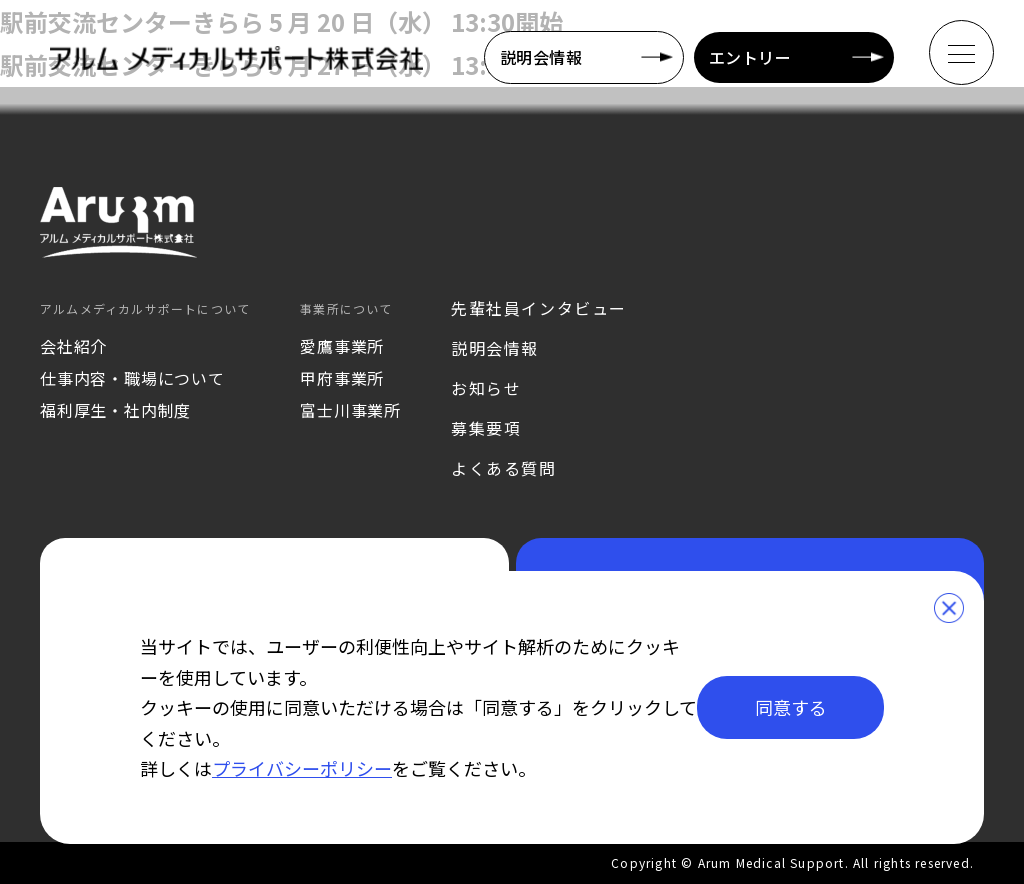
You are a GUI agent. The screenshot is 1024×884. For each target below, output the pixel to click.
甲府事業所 (342, 378)
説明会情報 (541, 57)
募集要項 (486, 428)
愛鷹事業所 (342, 346)
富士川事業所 (350, 410)
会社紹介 (73, 346)
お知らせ (486, 388)
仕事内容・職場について (132, 378)
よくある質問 (504, 468)
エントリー (750, 57)
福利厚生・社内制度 (115, 410)
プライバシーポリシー (302, 768)
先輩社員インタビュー (539, 308)
